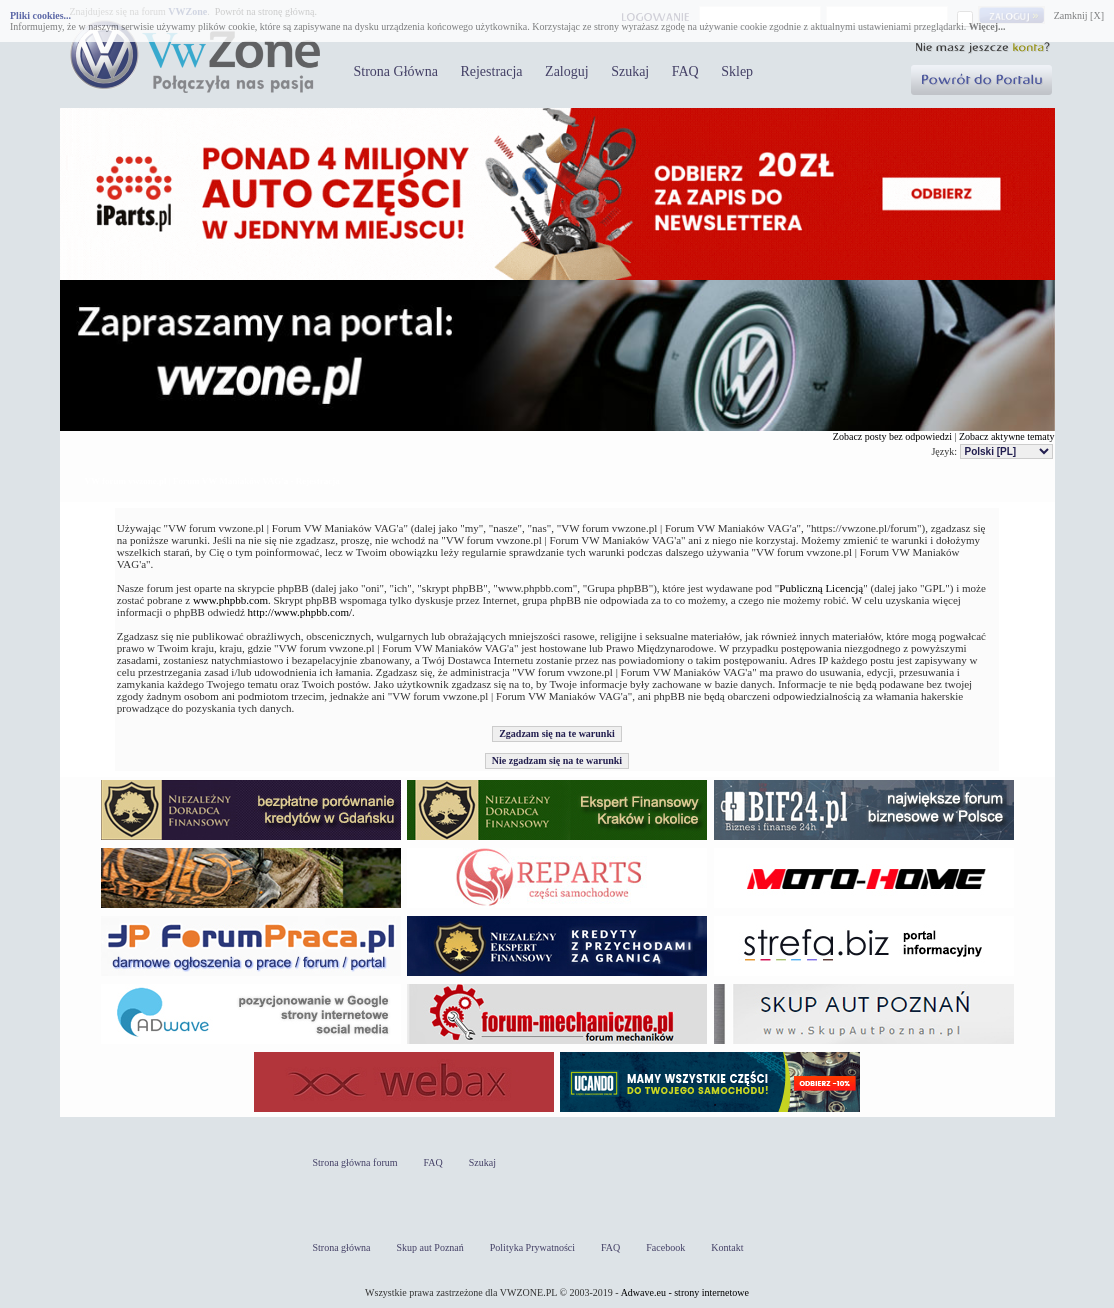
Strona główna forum (355, 1162)
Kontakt (727, 1247)
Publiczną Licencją (821, 588)
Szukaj (630, 71)
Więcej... (987, 26)
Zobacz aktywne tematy (1007, 436)
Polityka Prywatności (532, 1247)
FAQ (685, 71)
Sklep (737, 71)
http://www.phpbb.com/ (300, 612)
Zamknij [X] (1079, 15)
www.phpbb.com (230, 600)
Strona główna (342, 1247)
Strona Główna (396, 71)
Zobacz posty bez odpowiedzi (892, 436)
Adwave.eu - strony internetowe (685, 1292)
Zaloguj (567, 71)
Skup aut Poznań (430, 1247)
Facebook (665, 1247)
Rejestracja (491, 71)
